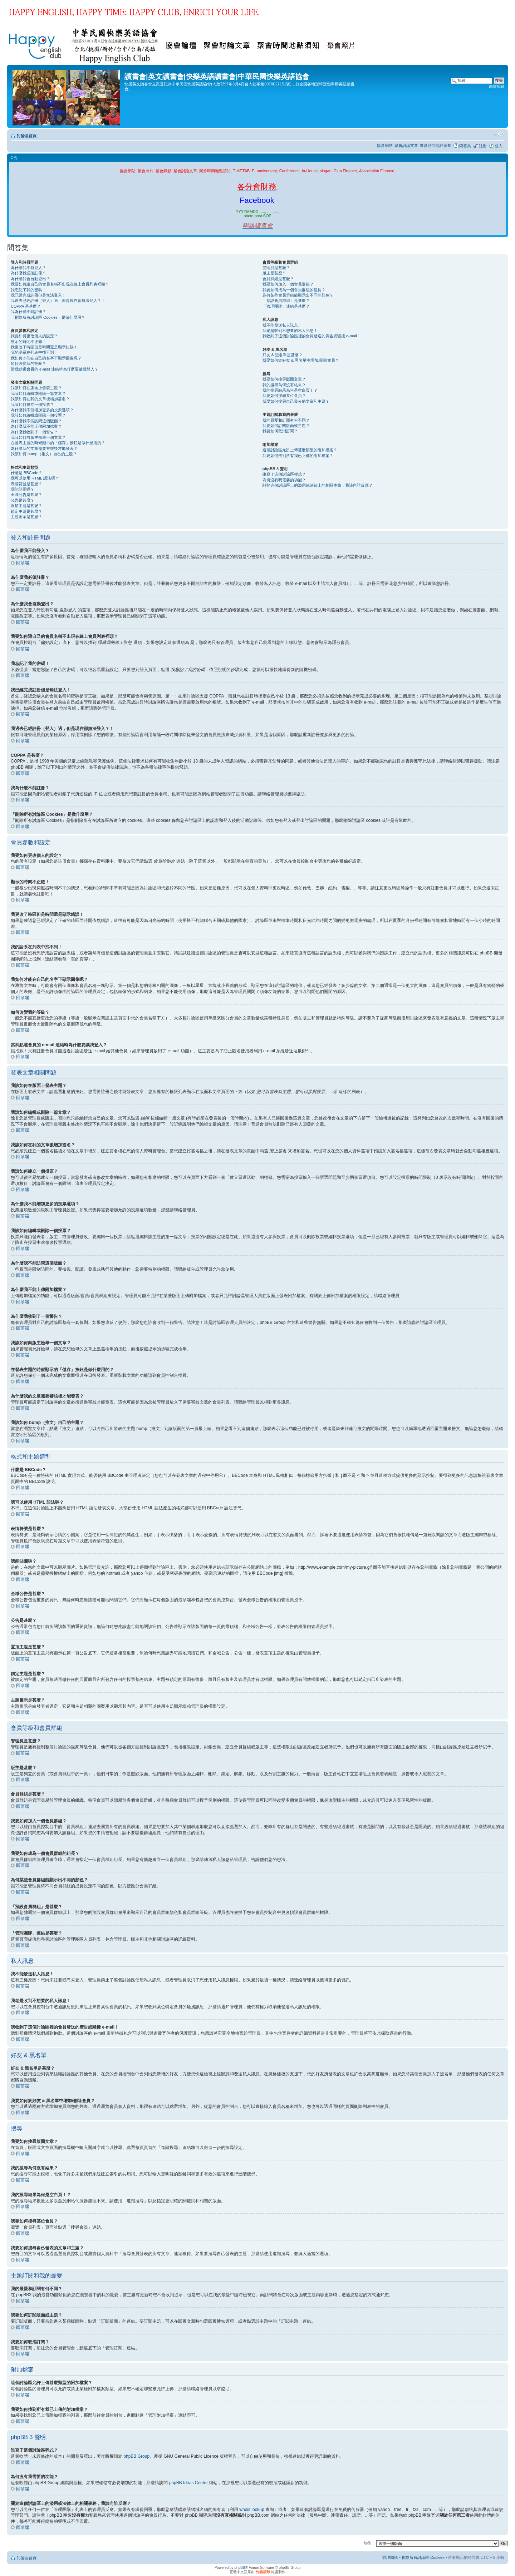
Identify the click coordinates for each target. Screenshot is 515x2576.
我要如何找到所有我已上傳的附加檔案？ (298, 455)
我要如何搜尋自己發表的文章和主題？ (296, 401)
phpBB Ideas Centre (188, 2482)
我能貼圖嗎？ (22, 489)
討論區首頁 (26, 136)
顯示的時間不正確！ (28, 341)
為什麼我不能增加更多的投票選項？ (42, 410)
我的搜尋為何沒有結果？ (284, 385)
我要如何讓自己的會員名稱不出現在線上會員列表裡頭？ (60, 284)
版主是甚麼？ (274, 273)
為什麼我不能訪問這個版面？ (36, 421)
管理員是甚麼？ (276, 267)
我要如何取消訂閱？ (280, 431)
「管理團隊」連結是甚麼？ (286, 306)
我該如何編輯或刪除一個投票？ (38, 415)
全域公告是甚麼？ (26, 494)
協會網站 (385, 145)
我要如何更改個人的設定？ (34, 336)
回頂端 (22, 562)
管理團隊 (390, 2557)
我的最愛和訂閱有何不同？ (286, 420)
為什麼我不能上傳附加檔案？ (36, 426)
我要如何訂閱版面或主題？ (286, 425)
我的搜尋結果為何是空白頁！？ (290, 390)
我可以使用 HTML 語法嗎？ (35, 478)
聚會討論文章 (406, 145)
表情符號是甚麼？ (26, 484)
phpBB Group (136, 2455)
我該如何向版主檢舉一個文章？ (38, 437)
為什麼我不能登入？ (28, 267)
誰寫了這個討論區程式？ (284, 474)
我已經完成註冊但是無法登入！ (38, 295)
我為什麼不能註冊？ (28, 311)
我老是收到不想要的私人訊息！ (290, 330)
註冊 (483, 146)
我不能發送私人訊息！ (282, 325)
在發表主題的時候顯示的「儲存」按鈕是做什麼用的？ (58, 443)
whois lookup (251, 2509)
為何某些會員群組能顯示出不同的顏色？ (298, 295)
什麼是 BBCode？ (26, 473)
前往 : (368, 2543)
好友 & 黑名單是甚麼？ (283, 355)
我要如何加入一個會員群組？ (288, 284)
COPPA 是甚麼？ (26, 306)
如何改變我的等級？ (28, 363)
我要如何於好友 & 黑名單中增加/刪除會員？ (301, 360)
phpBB (239, 2567)
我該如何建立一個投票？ (32, 404)
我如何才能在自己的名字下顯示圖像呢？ (46, 358)
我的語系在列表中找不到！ (34, 352)
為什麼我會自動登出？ (30, 279)
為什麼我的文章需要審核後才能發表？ (44, 448)
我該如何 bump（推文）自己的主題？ (44, 454)
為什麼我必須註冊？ (28, 273)
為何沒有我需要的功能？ (284, 480)
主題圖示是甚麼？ (26, 517)
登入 (498, 146)
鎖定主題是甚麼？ (26, 511)
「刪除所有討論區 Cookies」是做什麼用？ (48, 317)
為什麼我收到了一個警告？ (34, 432)
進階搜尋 (496, 86)
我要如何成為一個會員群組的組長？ (294, 290)
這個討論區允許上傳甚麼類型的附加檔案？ (300, 450)
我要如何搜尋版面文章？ (284, 379)
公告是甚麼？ (22, 500)
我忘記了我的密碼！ (28, 290)
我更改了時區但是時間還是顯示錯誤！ (44, 347)
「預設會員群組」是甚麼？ (286, 300)
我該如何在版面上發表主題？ (36, 388)
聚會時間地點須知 (435, 145)
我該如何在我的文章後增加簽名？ (40, 399)
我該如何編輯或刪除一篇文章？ (38, 393)
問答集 (465, 146)
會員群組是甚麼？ (278, 279)
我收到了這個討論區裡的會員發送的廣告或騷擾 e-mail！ (312, 336)
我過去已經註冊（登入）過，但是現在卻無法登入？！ (58, 300)
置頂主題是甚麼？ (26, 505)
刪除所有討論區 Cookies (423, 2557)
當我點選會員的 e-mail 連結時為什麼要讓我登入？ (54, 369)
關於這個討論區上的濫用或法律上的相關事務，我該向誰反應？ (318, 485)
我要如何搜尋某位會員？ (284, 395)
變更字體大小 (499, 134)
